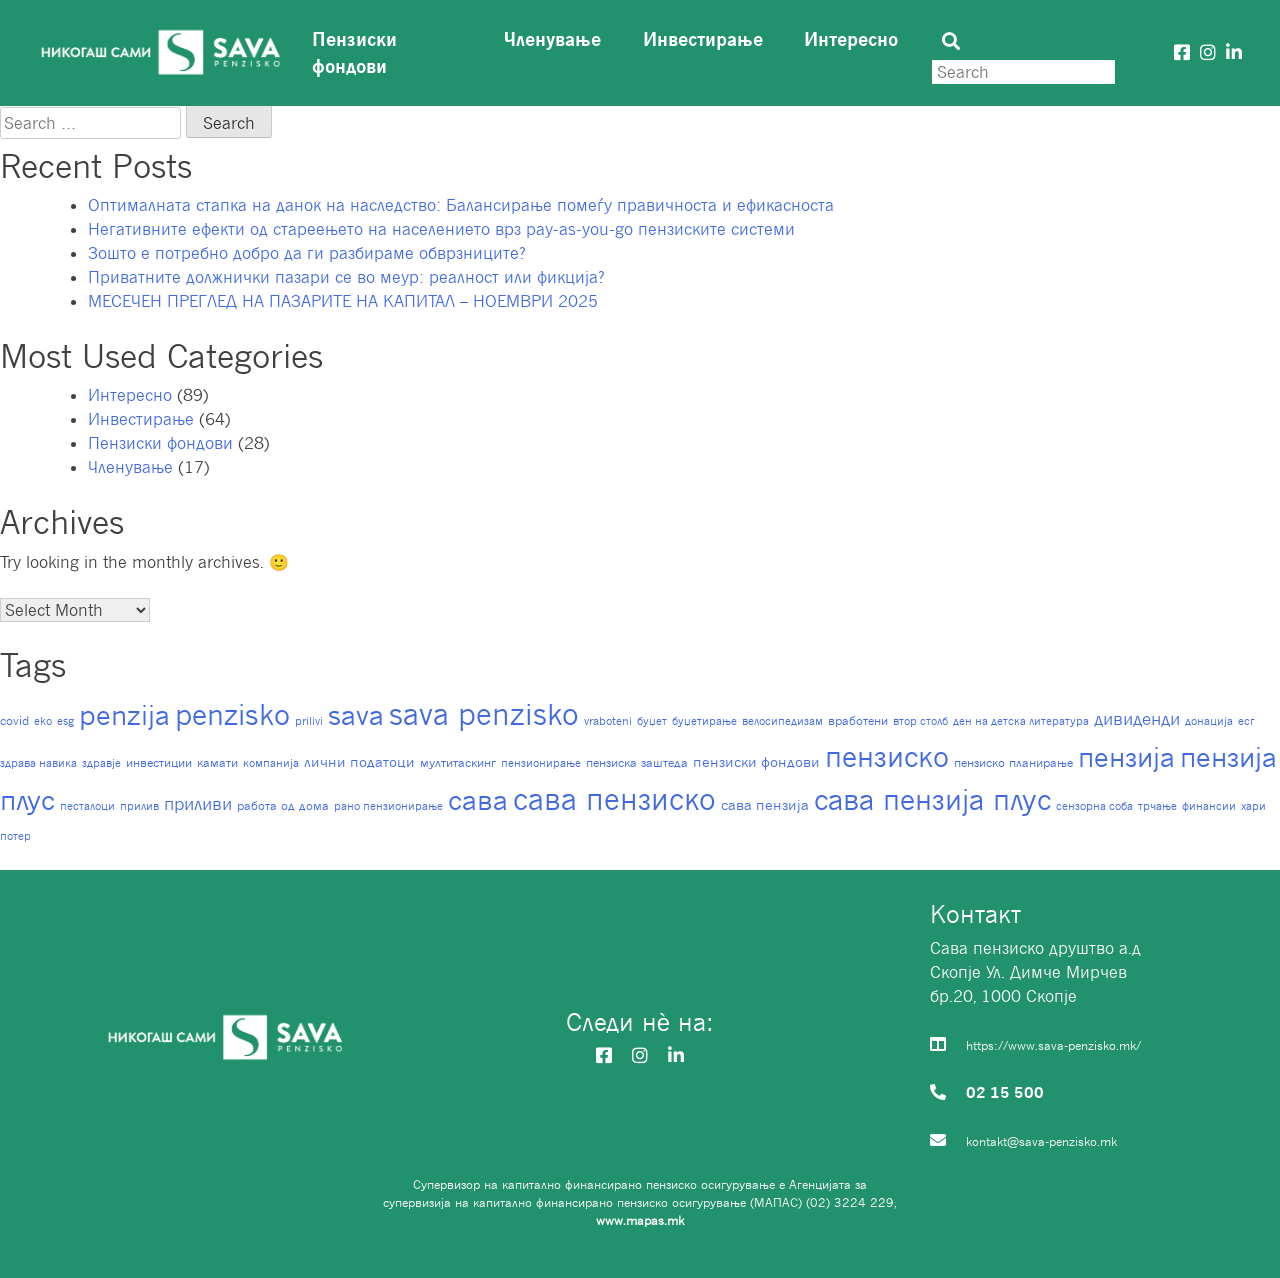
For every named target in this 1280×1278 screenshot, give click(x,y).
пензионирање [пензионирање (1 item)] (541, 763)
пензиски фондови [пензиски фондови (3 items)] (756, 762)
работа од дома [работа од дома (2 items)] (283, 805)
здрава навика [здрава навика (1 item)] (38, 763)
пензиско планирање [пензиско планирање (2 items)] (1013, 762)
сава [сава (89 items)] (478, 799)
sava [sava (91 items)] (356, 714)
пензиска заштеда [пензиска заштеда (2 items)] (637, 762)
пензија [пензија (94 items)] (1126, 756)
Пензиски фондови (354, 52)
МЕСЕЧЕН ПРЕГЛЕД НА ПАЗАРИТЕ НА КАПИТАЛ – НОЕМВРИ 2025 (343, 301)
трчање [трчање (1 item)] (1157, 806)
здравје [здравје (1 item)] (101, 763)
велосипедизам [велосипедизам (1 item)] (782, 721)
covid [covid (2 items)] (14, 720)
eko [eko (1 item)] (43, 721)
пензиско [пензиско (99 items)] (887, 756)
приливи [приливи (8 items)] (198, 803)
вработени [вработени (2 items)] (858, 720)
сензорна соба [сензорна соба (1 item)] (1094, 806)
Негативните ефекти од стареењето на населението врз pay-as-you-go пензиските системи (441, 229)
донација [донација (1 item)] (1209, 721)
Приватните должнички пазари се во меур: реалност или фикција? (346, 277)
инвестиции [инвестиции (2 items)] (159, 762)
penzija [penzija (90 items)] (124, 714)
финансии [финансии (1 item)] (1209, 806)
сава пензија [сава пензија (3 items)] (765, 805)
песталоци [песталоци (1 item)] (87, 806)
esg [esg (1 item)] (65, 721)
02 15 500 (1005, 1092)
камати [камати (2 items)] (217, 762)
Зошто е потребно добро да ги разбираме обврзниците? (307, 253)
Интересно (851, 39)
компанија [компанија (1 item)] (271, 763)
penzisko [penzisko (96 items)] (232, 714)
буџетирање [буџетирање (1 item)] (704, 721)
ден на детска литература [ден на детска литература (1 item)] (1021, 721)
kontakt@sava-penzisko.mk (1041, 1141)
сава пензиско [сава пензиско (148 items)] (614, 799)
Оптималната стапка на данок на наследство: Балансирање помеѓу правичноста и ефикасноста (461, 205)
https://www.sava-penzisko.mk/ (1053, 1045)
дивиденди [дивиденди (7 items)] (1137, 719)
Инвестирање (703, 39)
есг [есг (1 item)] (1246, 721)
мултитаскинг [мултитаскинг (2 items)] (458, 762)
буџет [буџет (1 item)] (652, 721)
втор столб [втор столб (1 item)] (920, 721)
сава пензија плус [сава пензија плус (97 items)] (932, 799)
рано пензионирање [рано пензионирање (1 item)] (388, 806)
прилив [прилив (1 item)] (139, 806)
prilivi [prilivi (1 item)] (309, 721)
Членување (552, 39)
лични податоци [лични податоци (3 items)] (359, 762)
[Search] (1023, 72)
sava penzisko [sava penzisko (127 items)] (484, 714)
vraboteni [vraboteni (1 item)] (608, 721)
